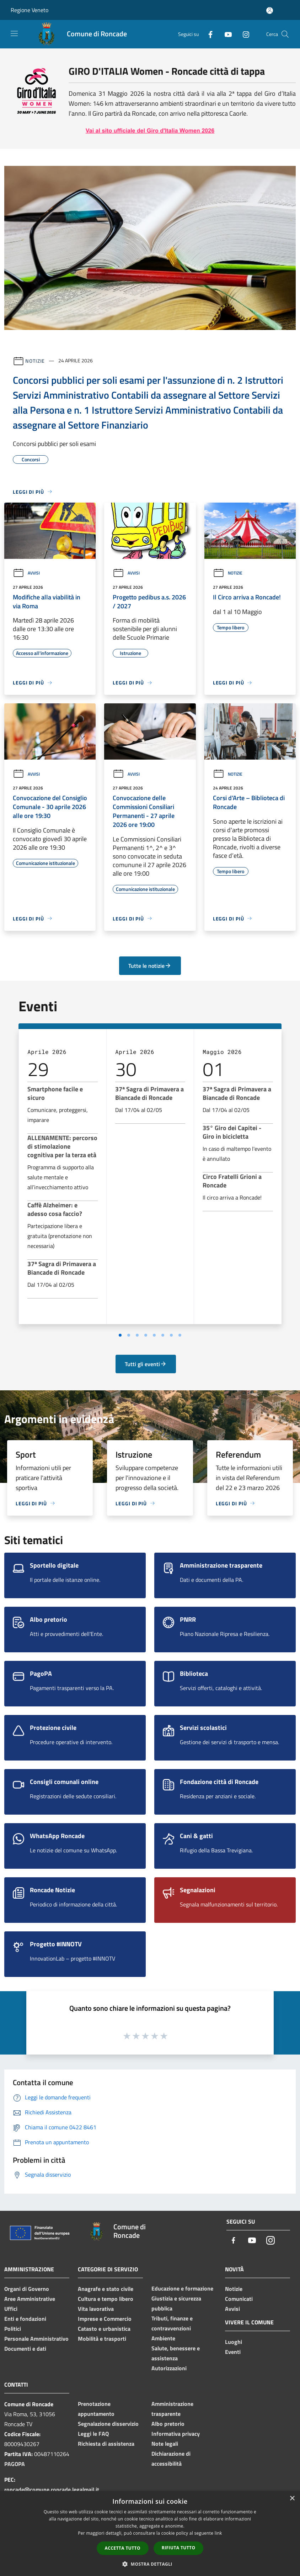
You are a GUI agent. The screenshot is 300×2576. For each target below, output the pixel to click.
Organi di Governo (26, 2288)
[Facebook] (207, 34)
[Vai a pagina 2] (128, 1335)
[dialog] (150, 2533)
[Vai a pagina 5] (154, 1335)
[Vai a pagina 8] (179, 1335)
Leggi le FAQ (93, 2433)
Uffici (10, 2308)
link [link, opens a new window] (218, 2533)
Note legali (164, 2443)
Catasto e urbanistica (104, 2328)
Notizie (35, 360)
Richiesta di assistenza (106, 2443)
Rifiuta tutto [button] (178, 2548)
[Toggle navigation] (14, 33)
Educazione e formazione (182, 2288)
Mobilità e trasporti (102, 2338)
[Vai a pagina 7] (171, 1335)
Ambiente (163, 2338)
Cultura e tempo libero (105, 2298)
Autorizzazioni (169, 2368)
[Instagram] (243, 34)
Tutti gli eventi (146, 1364)
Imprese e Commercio (105, 2318)
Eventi (233, 2351)
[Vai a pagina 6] (162, 1335)
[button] (150, 2563)
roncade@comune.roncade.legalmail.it (51, 2489)
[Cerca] (285, 34)
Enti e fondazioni (25, 2318)
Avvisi (26, 573)
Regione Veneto (29, 10)
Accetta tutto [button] (122, 2548)
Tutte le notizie (149, 965)
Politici (12, 2328)
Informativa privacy (175, 2433)
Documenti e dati (25, 2348)
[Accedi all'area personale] (269, 10)
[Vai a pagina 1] (120, 1335)
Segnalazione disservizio (108, 2423)
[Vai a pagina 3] (137, 1335)
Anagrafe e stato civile (105, 2288)
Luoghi (233, 2342)
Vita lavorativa (96, 2308)
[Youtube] (225, 34)
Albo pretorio (167, 2423)
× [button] (292, 2498)
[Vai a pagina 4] (145, 1335)
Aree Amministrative (29, 2298)
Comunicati (239, 2298)
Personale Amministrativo (36, 2338)
